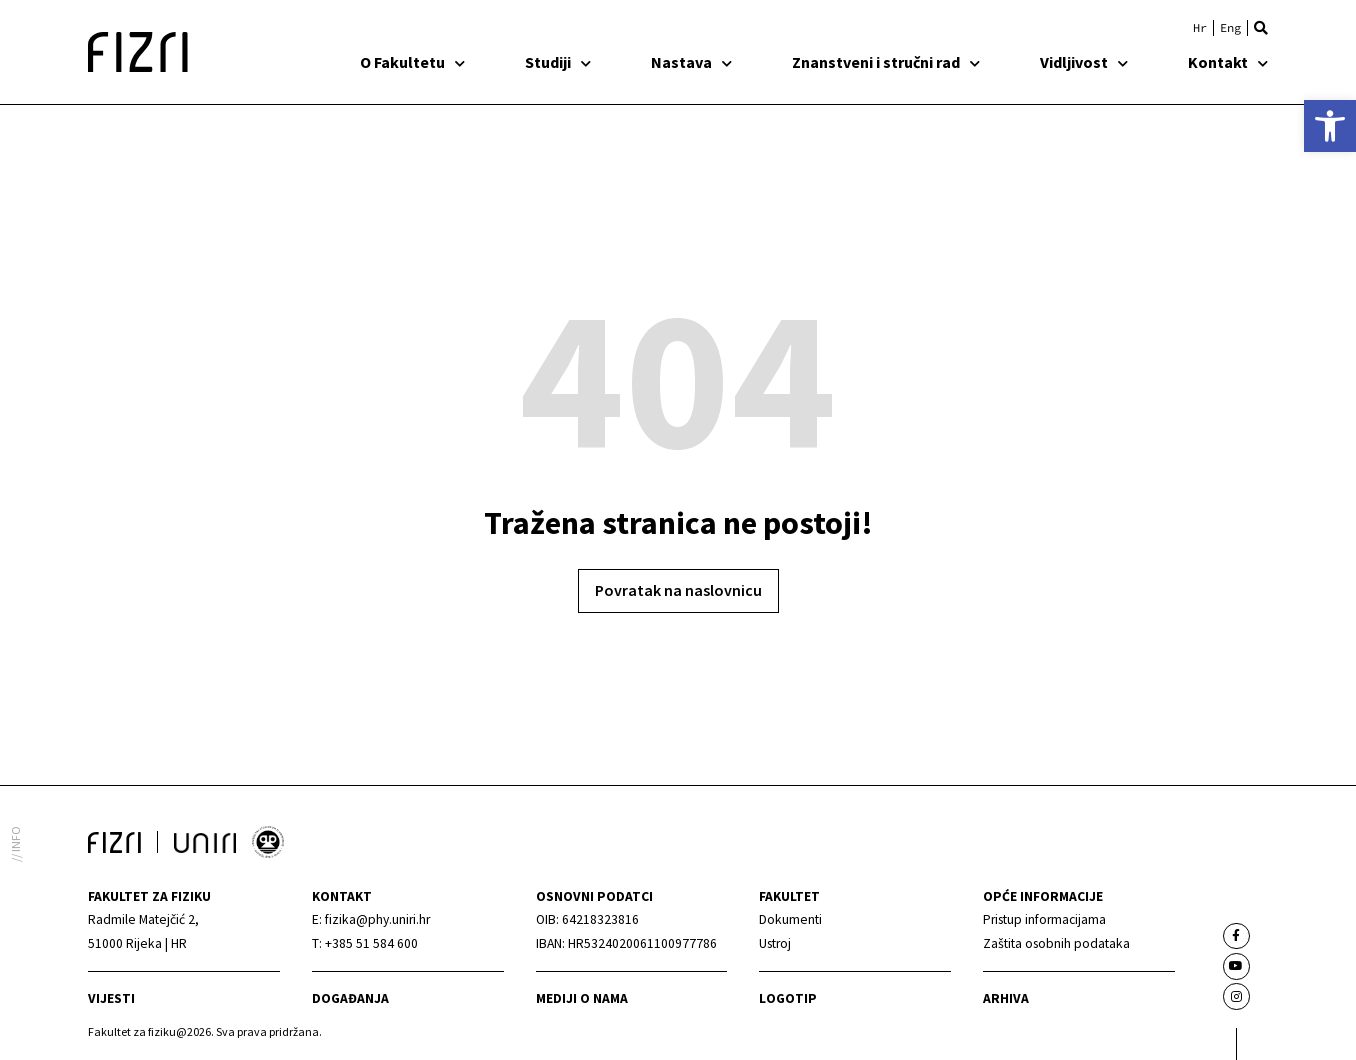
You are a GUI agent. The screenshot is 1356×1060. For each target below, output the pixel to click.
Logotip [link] (788, 998)
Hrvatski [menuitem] (1200, 28)
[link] (1330, 126)
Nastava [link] (691, 62)
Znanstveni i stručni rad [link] (886, 62)
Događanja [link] (350, 998)
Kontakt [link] (1228, 62)
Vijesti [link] (111, 998)
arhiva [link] (1006, 998)
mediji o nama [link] (582, 998)
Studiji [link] (558, 62)
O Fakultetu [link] (412, 62)
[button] (1261, 28)
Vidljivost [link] (1084, 62)
